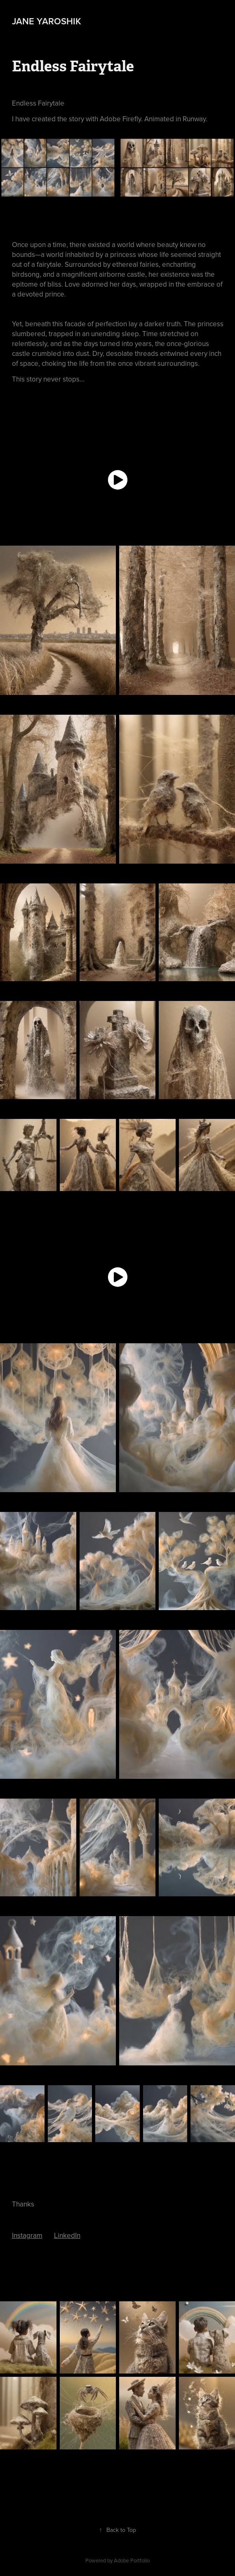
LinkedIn (67, 2235)
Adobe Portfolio (132, 2560)
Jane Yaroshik (46, 21)
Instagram (27, 2235)
